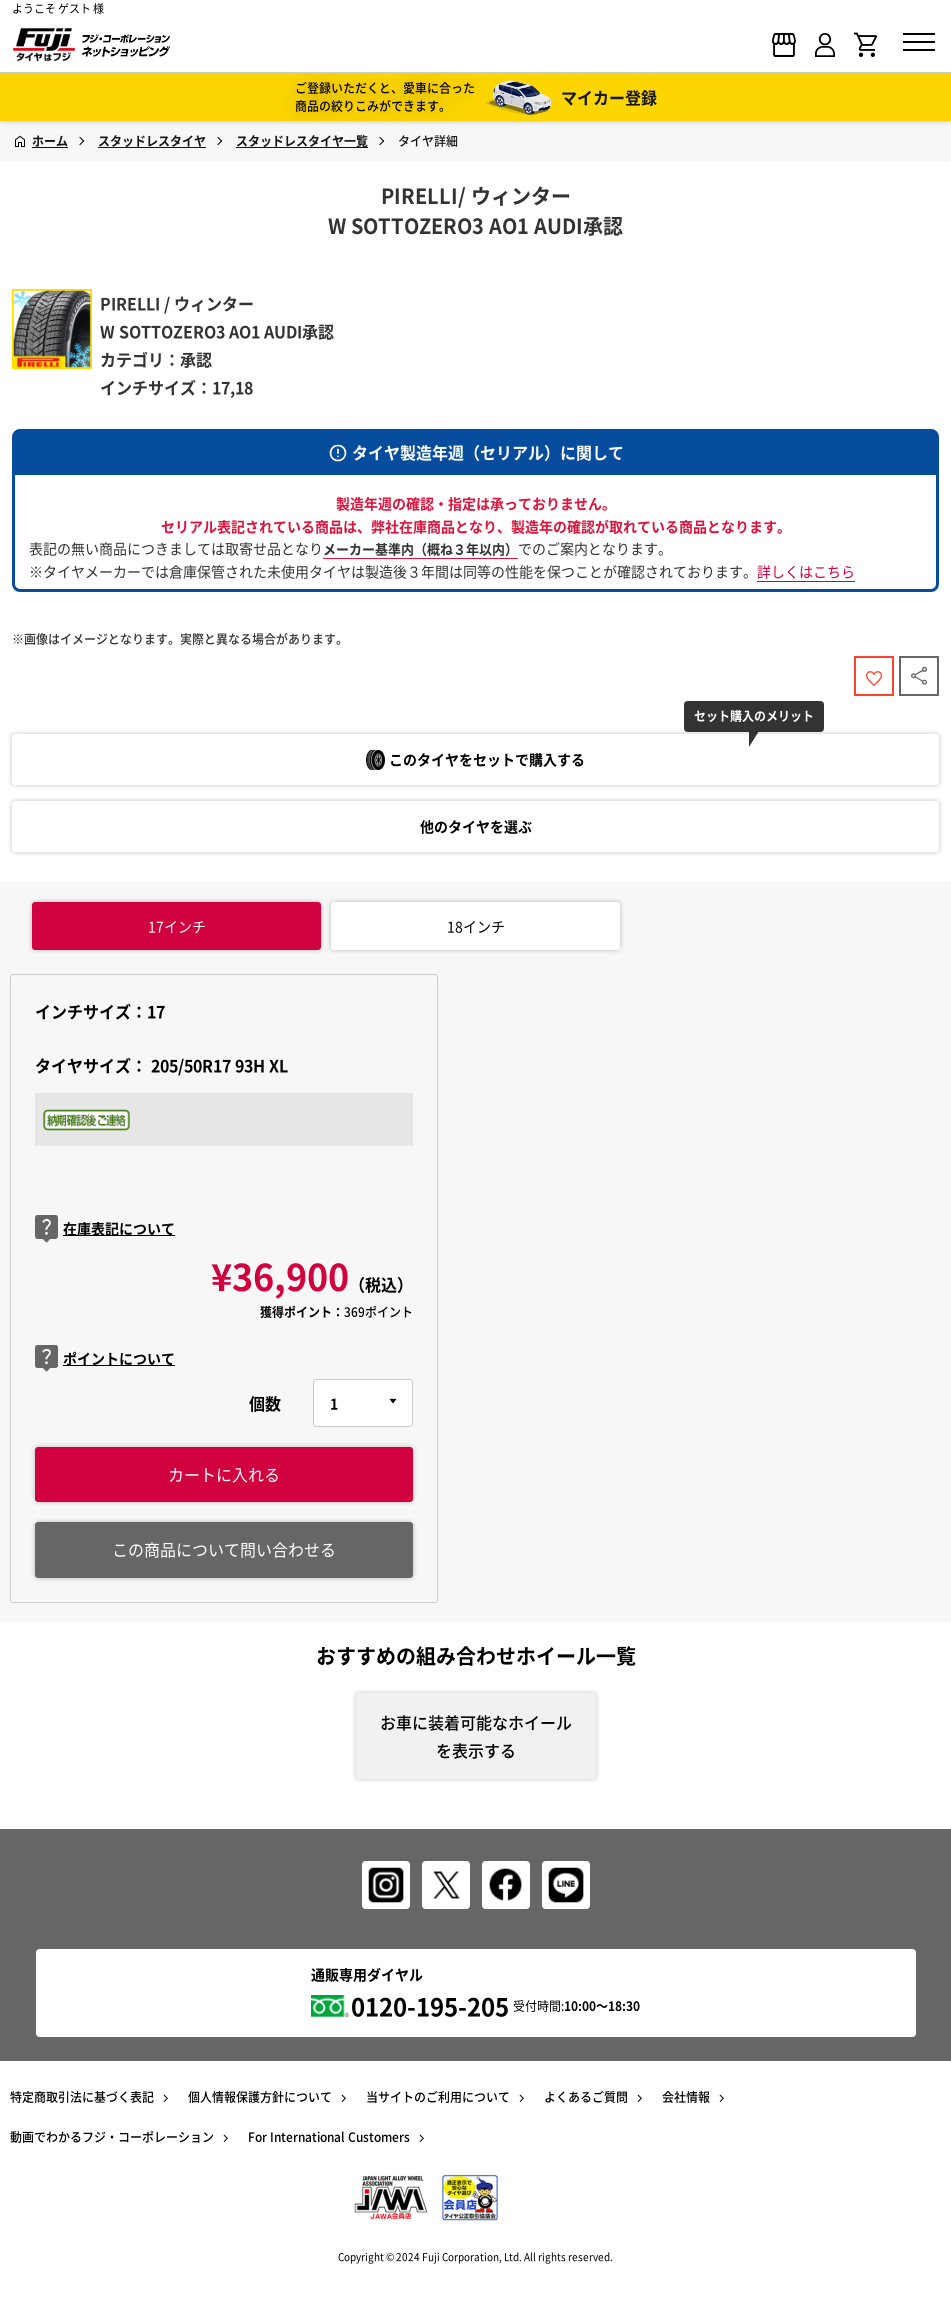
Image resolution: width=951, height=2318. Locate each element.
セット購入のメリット (754, 716)
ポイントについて (105, 1358)
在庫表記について (105, 1228)
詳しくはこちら (806, 571)
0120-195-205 (430, 2006)
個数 (265, 1403)
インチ (177, 926)
